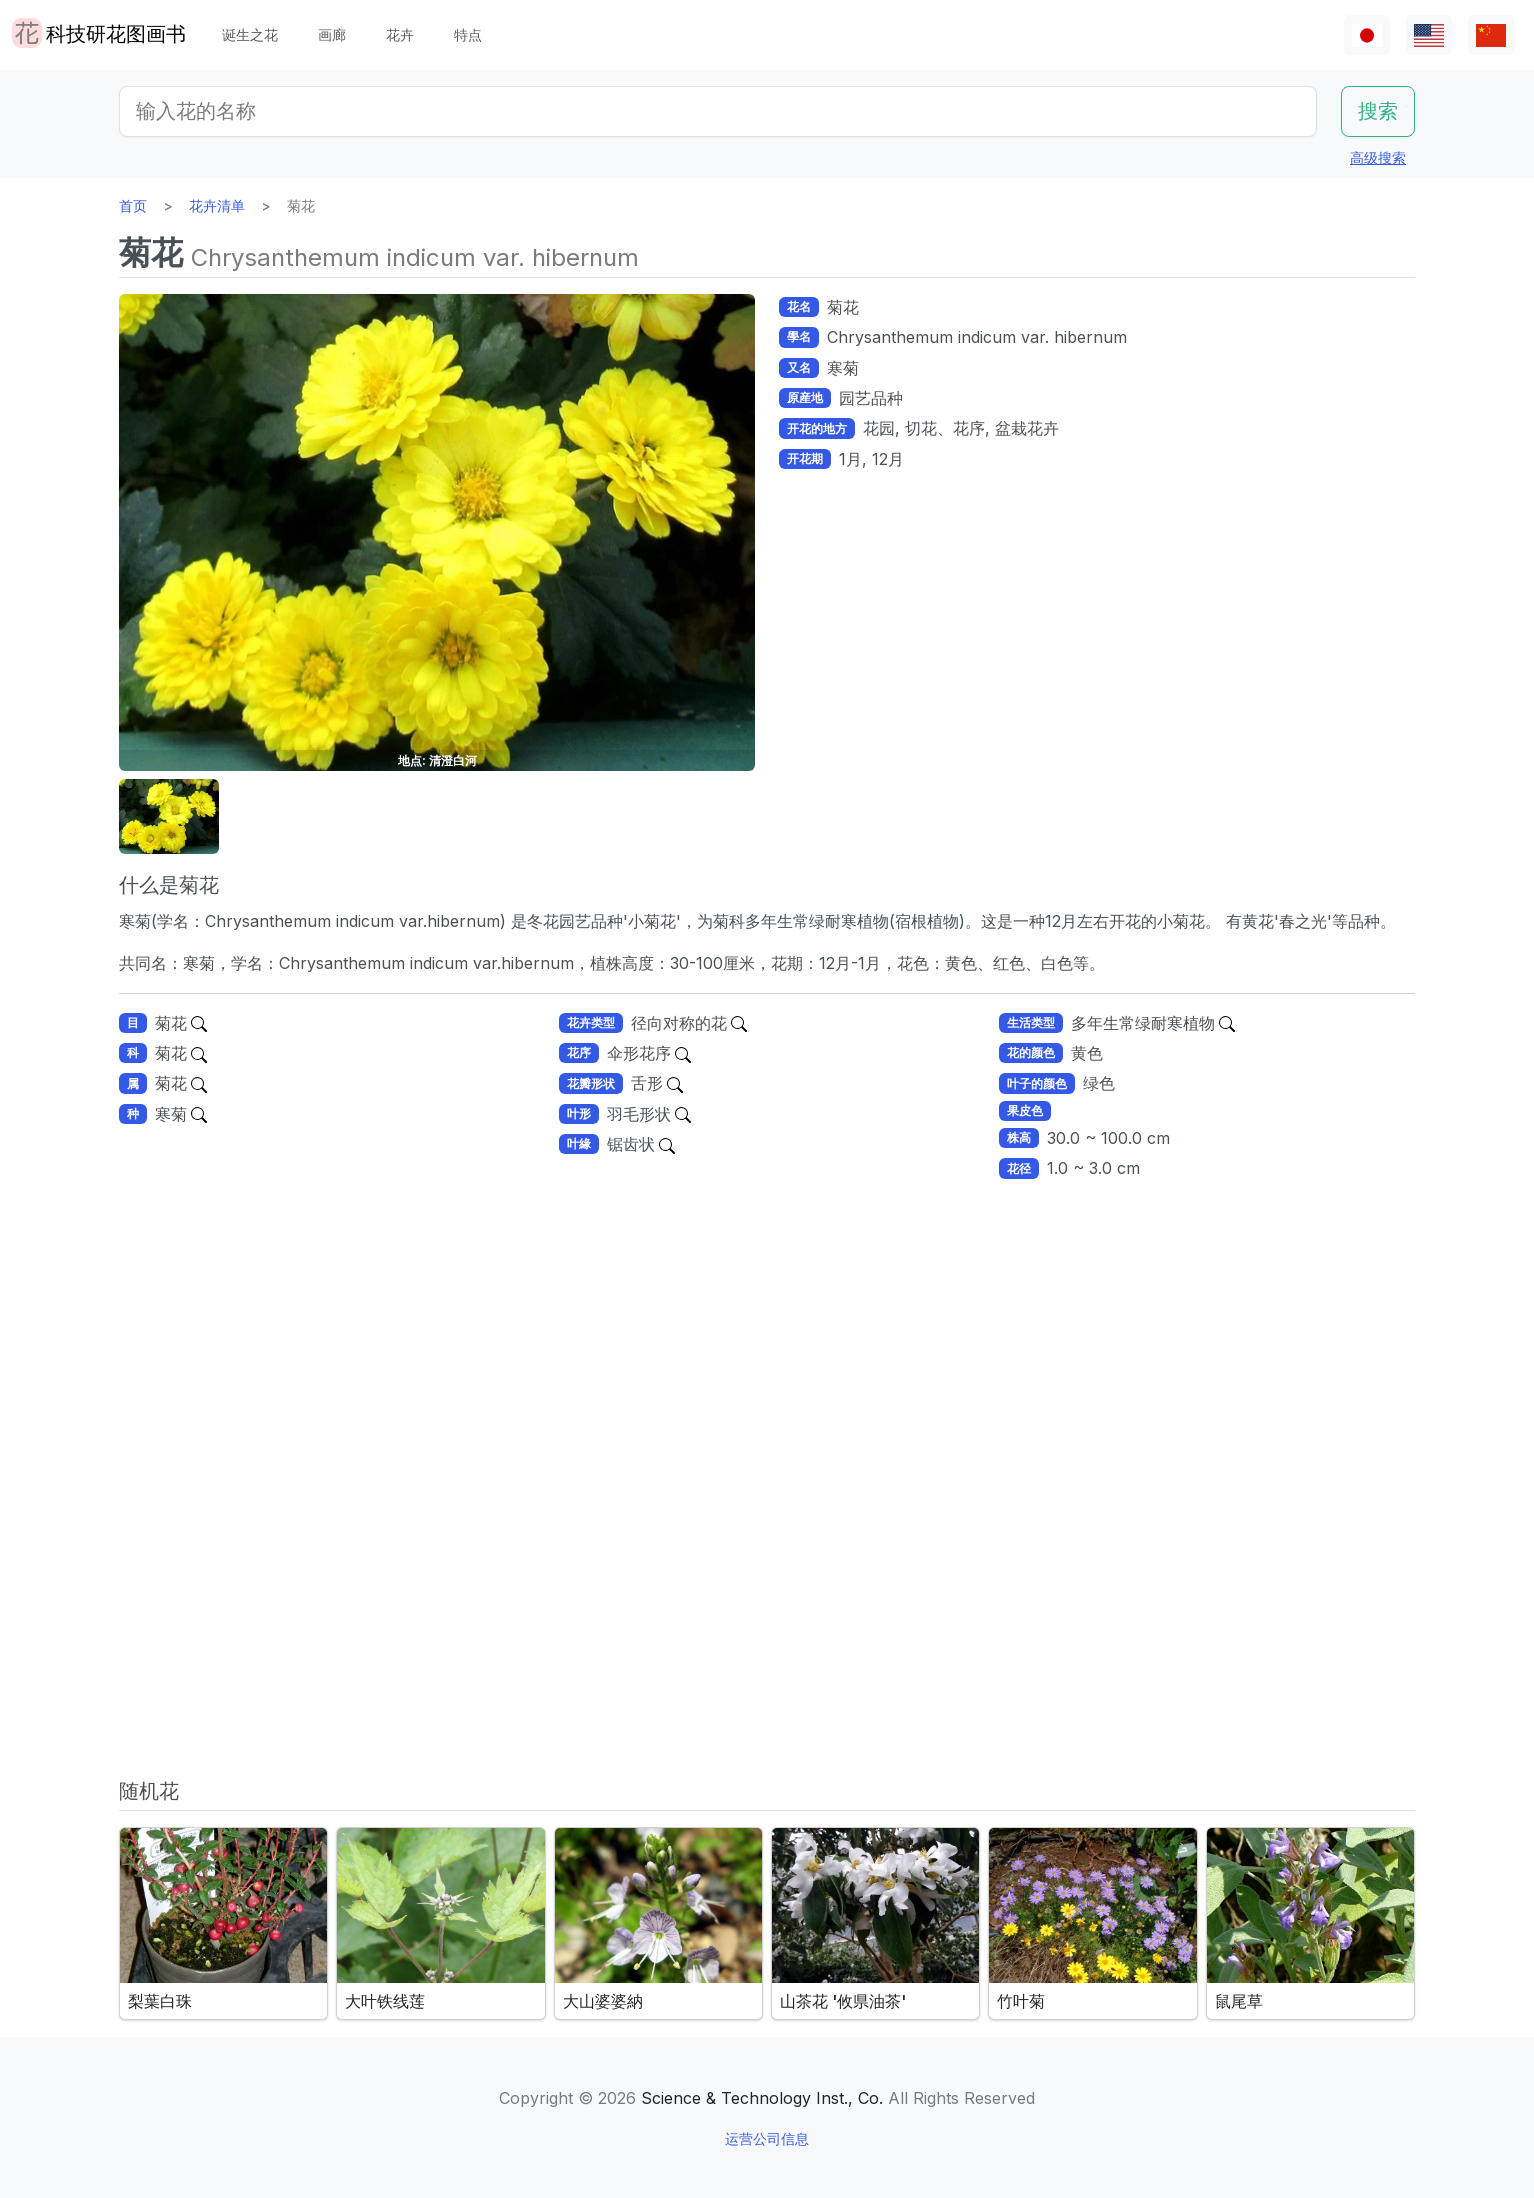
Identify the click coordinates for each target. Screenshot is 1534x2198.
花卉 (400, 34)
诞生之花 (250, 34)
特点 (468, 34)
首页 (133, 205)
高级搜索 (1378, 157)
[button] (169, 816)
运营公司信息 (767, 2138)
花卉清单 (217, 205)
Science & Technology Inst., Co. (762, 2098)
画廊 (332, 34)
